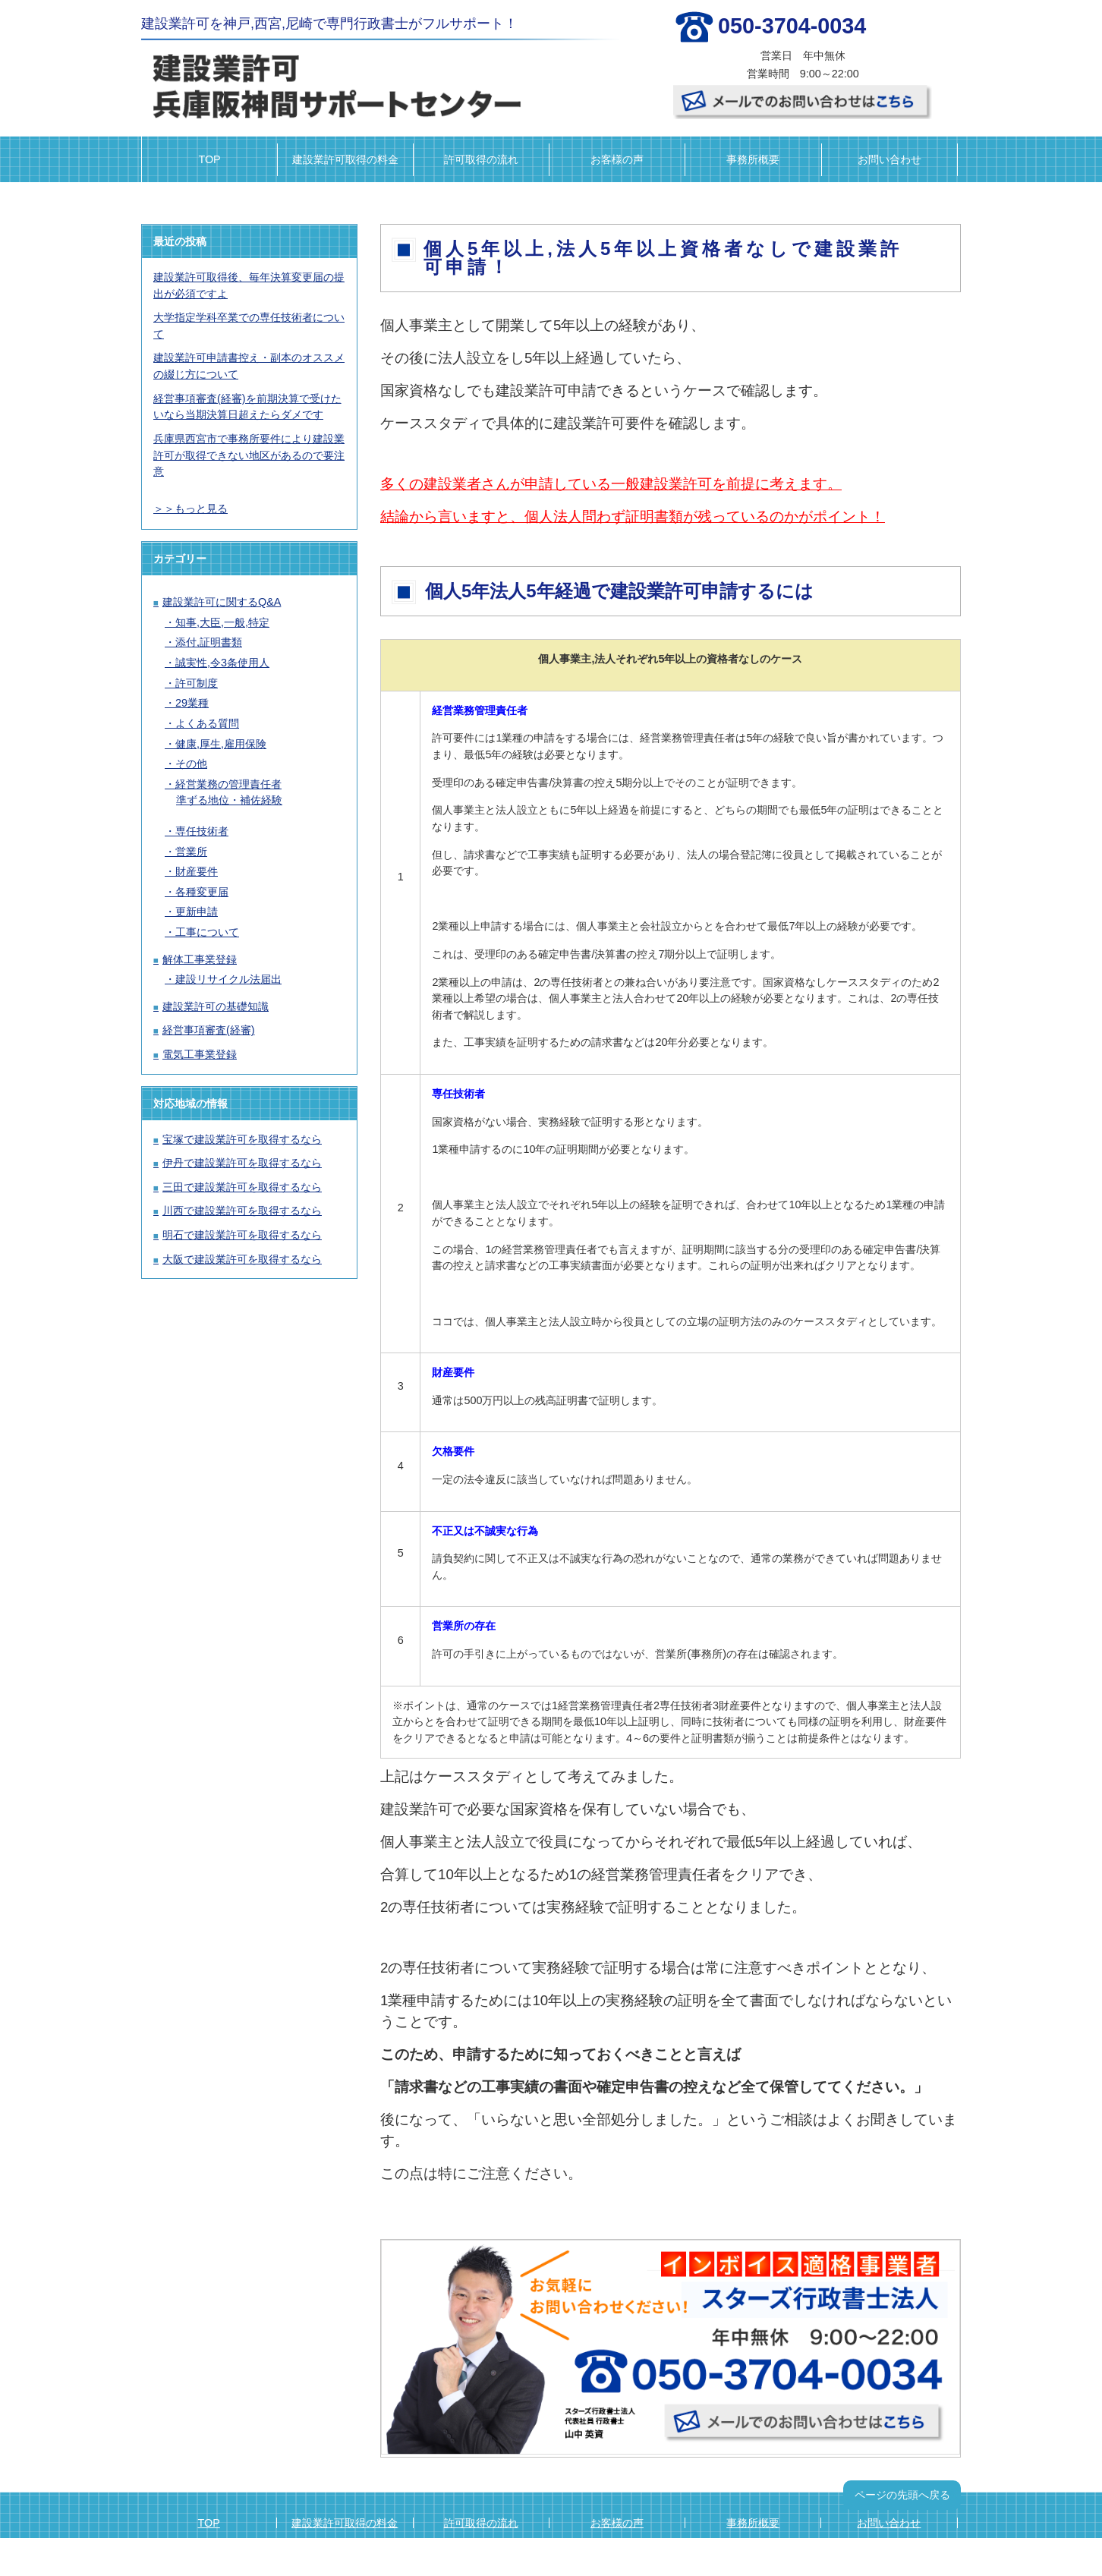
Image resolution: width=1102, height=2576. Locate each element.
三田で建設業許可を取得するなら (242, 1187)
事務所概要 (752, 159)
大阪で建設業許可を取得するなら (242, 1259)
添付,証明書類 (208, 642)
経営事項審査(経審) (208, 1030)
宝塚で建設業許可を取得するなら (242, 1139)
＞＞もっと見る (190, 508)
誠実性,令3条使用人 (222, 663)
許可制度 (196, 683)
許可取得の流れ (481, 159)
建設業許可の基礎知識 (215, 1006)
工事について (207, 932)
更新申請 (196, 911)
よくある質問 (207, 723)
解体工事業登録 (199, 959)
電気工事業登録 (199, 1054)
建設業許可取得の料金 (345, 159)
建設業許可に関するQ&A (221, 602)
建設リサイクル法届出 (228, 979)
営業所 (191, 852)
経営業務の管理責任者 (228, 784)
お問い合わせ (889, 159)
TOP (209, 159)
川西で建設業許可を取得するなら (242, 1211)
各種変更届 (201, 892)
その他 (191, 763)
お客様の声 (617, 159)
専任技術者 (201, 831)
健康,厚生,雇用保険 (220, 744)
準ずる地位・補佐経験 (229, 800)
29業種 (192, 703)
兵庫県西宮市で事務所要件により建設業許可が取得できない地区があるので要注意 (249, 455)
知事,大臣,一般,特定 (222, 622)
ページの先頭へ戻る (902, 2495)
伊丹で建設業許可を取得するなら (242, 1163)
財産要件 (196, 871)
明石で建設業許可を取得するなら (242, 1235)
